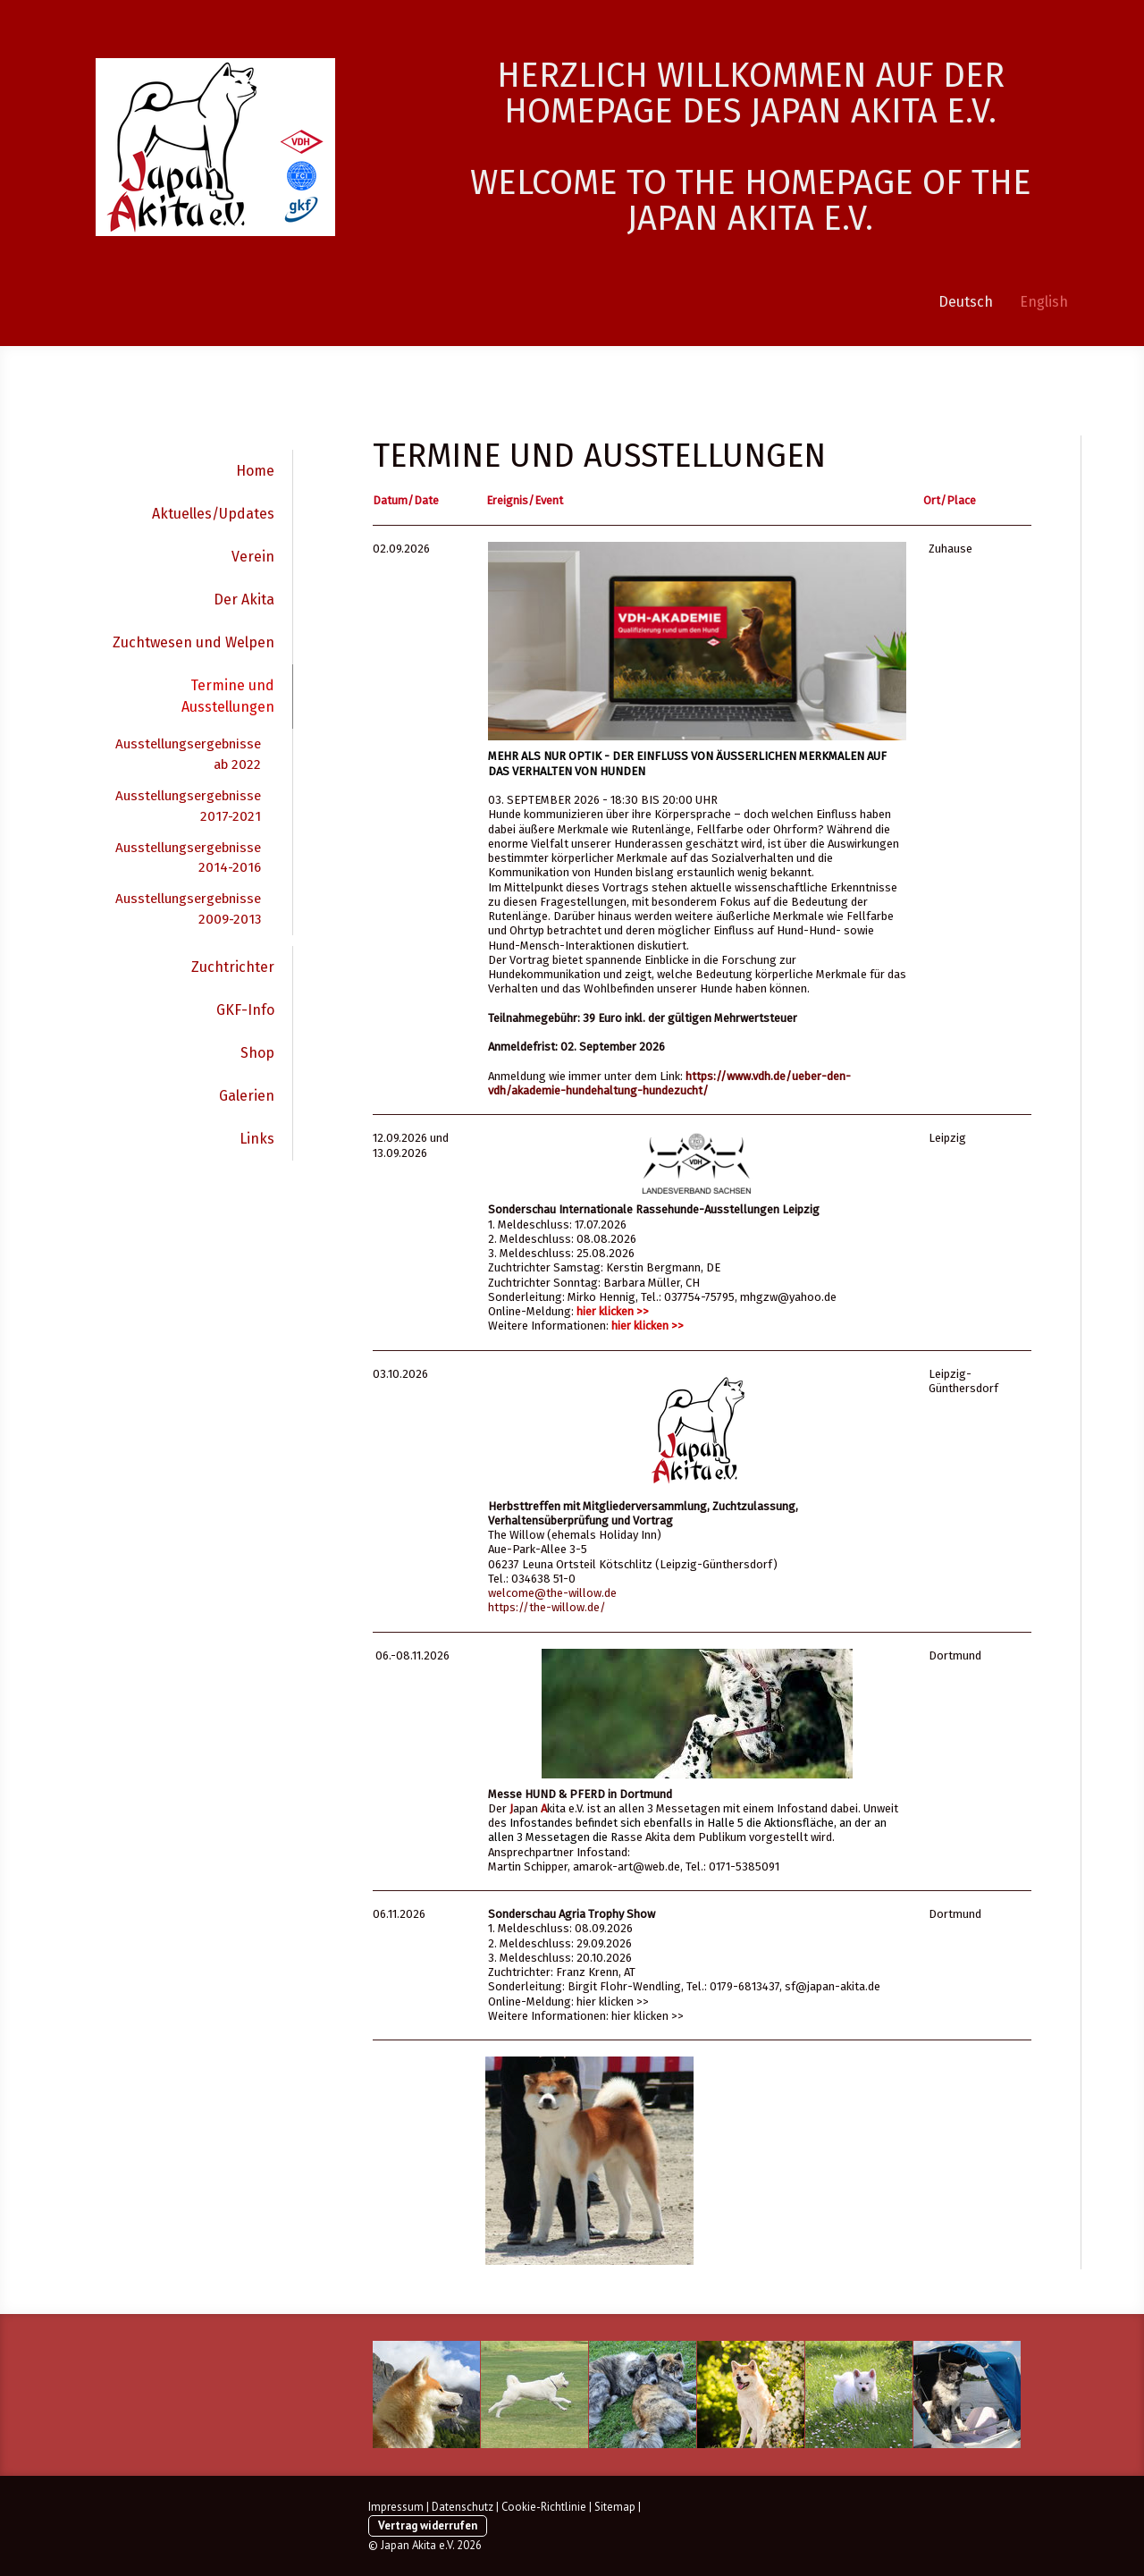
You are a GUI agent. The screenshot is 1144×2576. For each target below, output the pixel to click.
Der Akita (244, 599)
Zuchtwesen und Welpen (193, 642)
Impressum (396, 2506)
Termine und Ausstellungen (227, 696)
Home (255, 470)
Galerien (246, 1095)
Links (257, 1138)
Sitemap (614, 2506)
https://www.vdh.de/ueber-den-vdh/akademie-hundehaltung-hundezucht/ (669, 1083)
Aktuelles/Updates (213, 513)
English (1044, 301)
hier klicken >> (612, 1311)
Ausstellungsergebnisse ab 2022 (188, 754)
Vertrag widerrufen (427, 2525)
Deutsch (965, 301)
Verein (252, 556)
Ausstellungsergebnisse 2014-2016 (188, 858)
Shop (257, 1052)
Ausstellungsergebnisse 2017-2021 (188, 806)
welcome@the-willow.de (552, 1593)
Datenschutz (462, 2506)
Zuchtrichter (232, 967)
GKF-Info (245, 1009)
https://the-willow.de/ (547, 1607)
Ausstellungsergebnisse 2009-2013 (188, 909)
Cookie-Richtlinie (543, 2506)
